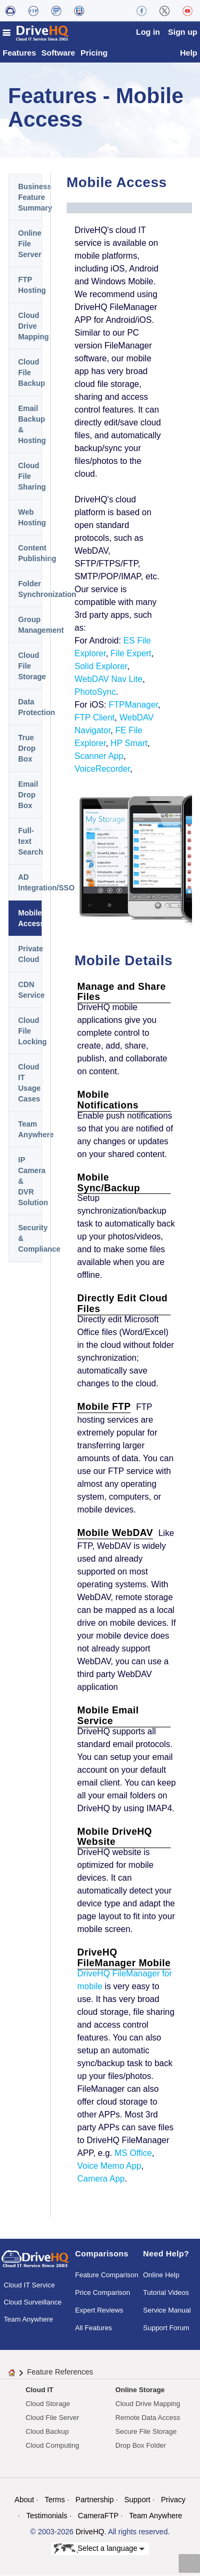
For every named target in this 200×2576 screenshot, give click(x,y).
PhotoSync (95, 692)
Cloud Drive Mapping (30, 327)
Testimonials (46, 2516)
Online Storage (139, 2390)
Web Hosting (30, 517)
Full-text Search (30, 842)
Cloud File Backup (30, 373)
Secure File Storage (146, 2432)
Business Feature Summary (30, 198)
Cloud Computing (52, 2446)
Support (137, 2500)
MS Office (133, 2153)
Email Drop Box (28, 795)
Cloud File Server (52, 2418)
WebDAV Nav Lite (108, 679)
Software (58, 53)
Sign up (182, 31)
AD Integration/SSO (30, 883)
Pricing (94, 53)
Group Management (30, 625)
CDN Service (30, 990)
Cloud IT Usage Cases (29, 1083)
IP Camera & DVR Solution (30, 1181)
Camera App (101, 2179)
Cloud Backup (47, 2432)
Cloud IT (39, 2390)
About (24, 2500)
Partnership (95, 2500)
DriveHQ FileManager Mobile (124, 1958)
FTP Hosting (30, 285)
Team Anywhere (30, 1129)
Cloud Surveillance (32, 2303)
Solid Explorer (101, 666)
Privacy (173, 2500)
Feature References (60, 2372)
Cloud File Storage (30, 666)
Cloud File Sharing (30, 477)
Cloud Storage (48, 2404)
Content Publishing (30, 553)
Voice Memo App (109, 2166)
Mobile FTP (104, 1407)
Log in (148, 31)
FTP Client (95, 718)
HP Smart (128, 743)
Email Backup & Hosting (30, 425)
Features (19, 53)
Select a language (99, 2549)
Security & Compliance (30, 1239)
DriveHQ (90, 2532)
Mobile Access (30, 918)
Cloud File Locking (30, 1031)
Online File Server (30, 244)
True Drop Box (27, 749)
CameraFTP (98, 2516)
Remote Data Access (147, 2418)
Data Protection (30, 707)
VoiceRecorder (102, 769)
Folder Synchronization (30, 589)
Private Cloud (30, 954)
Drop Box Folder (140, 2446)
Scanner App (99, 756)
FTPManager (133, 705)
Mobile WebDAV (115, 1533)
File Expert (130, 653)
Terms (55, 2500)
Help (188, 53)
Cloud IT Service (29, 2286)
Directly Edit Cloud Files (122, 1304)
